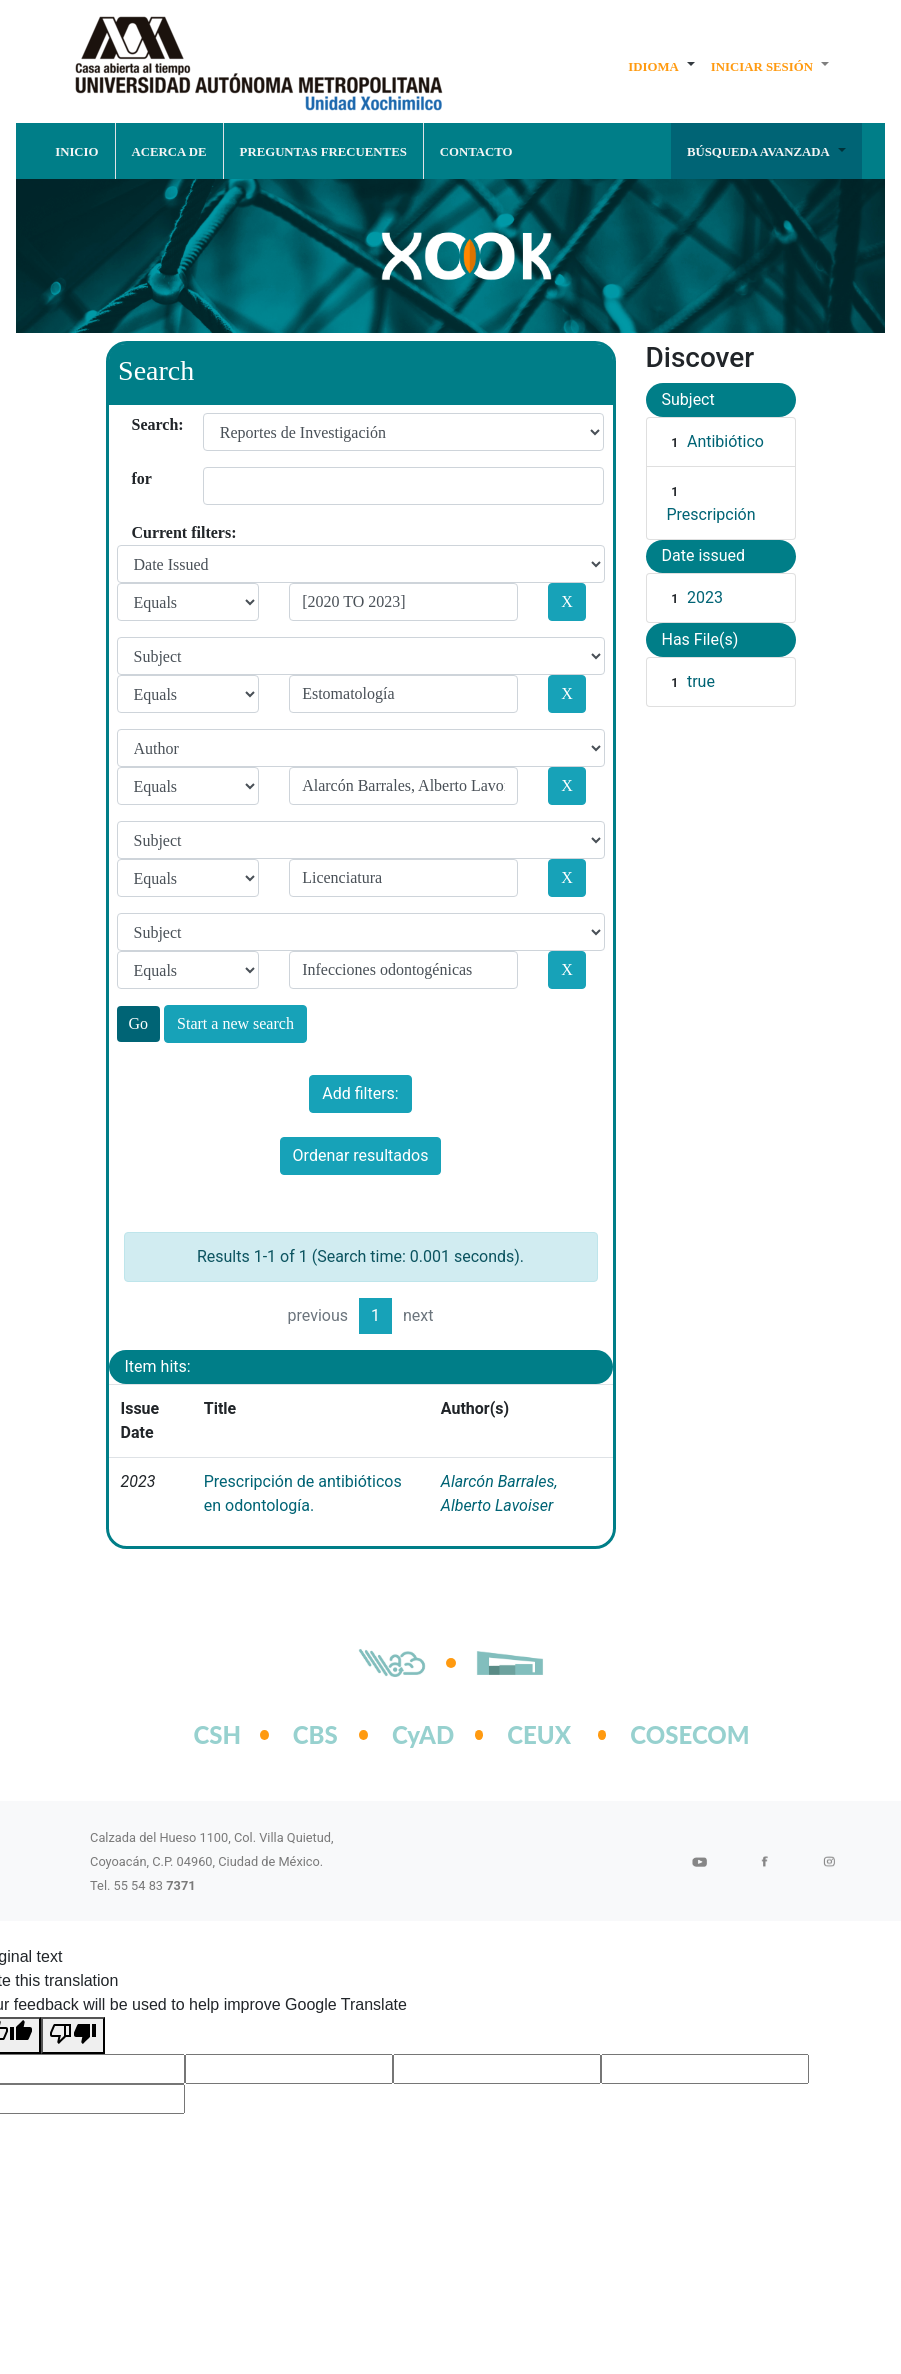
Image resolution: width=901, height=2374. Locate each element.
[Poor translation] (73, 2035)
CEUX (539, 1734)
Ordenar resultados (361, 1155)
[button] (661, 66)
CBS (315, 1734)
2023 (705, 597)
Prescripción (711, 514)
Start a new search (235, 1023)
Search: (139, 424)
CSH (218, 1734)
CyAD (423, 1734)
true (701, 681)
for (139, 478)
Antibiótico (725, 441)
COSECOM (668, 1734)
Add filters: (360, 1093)
